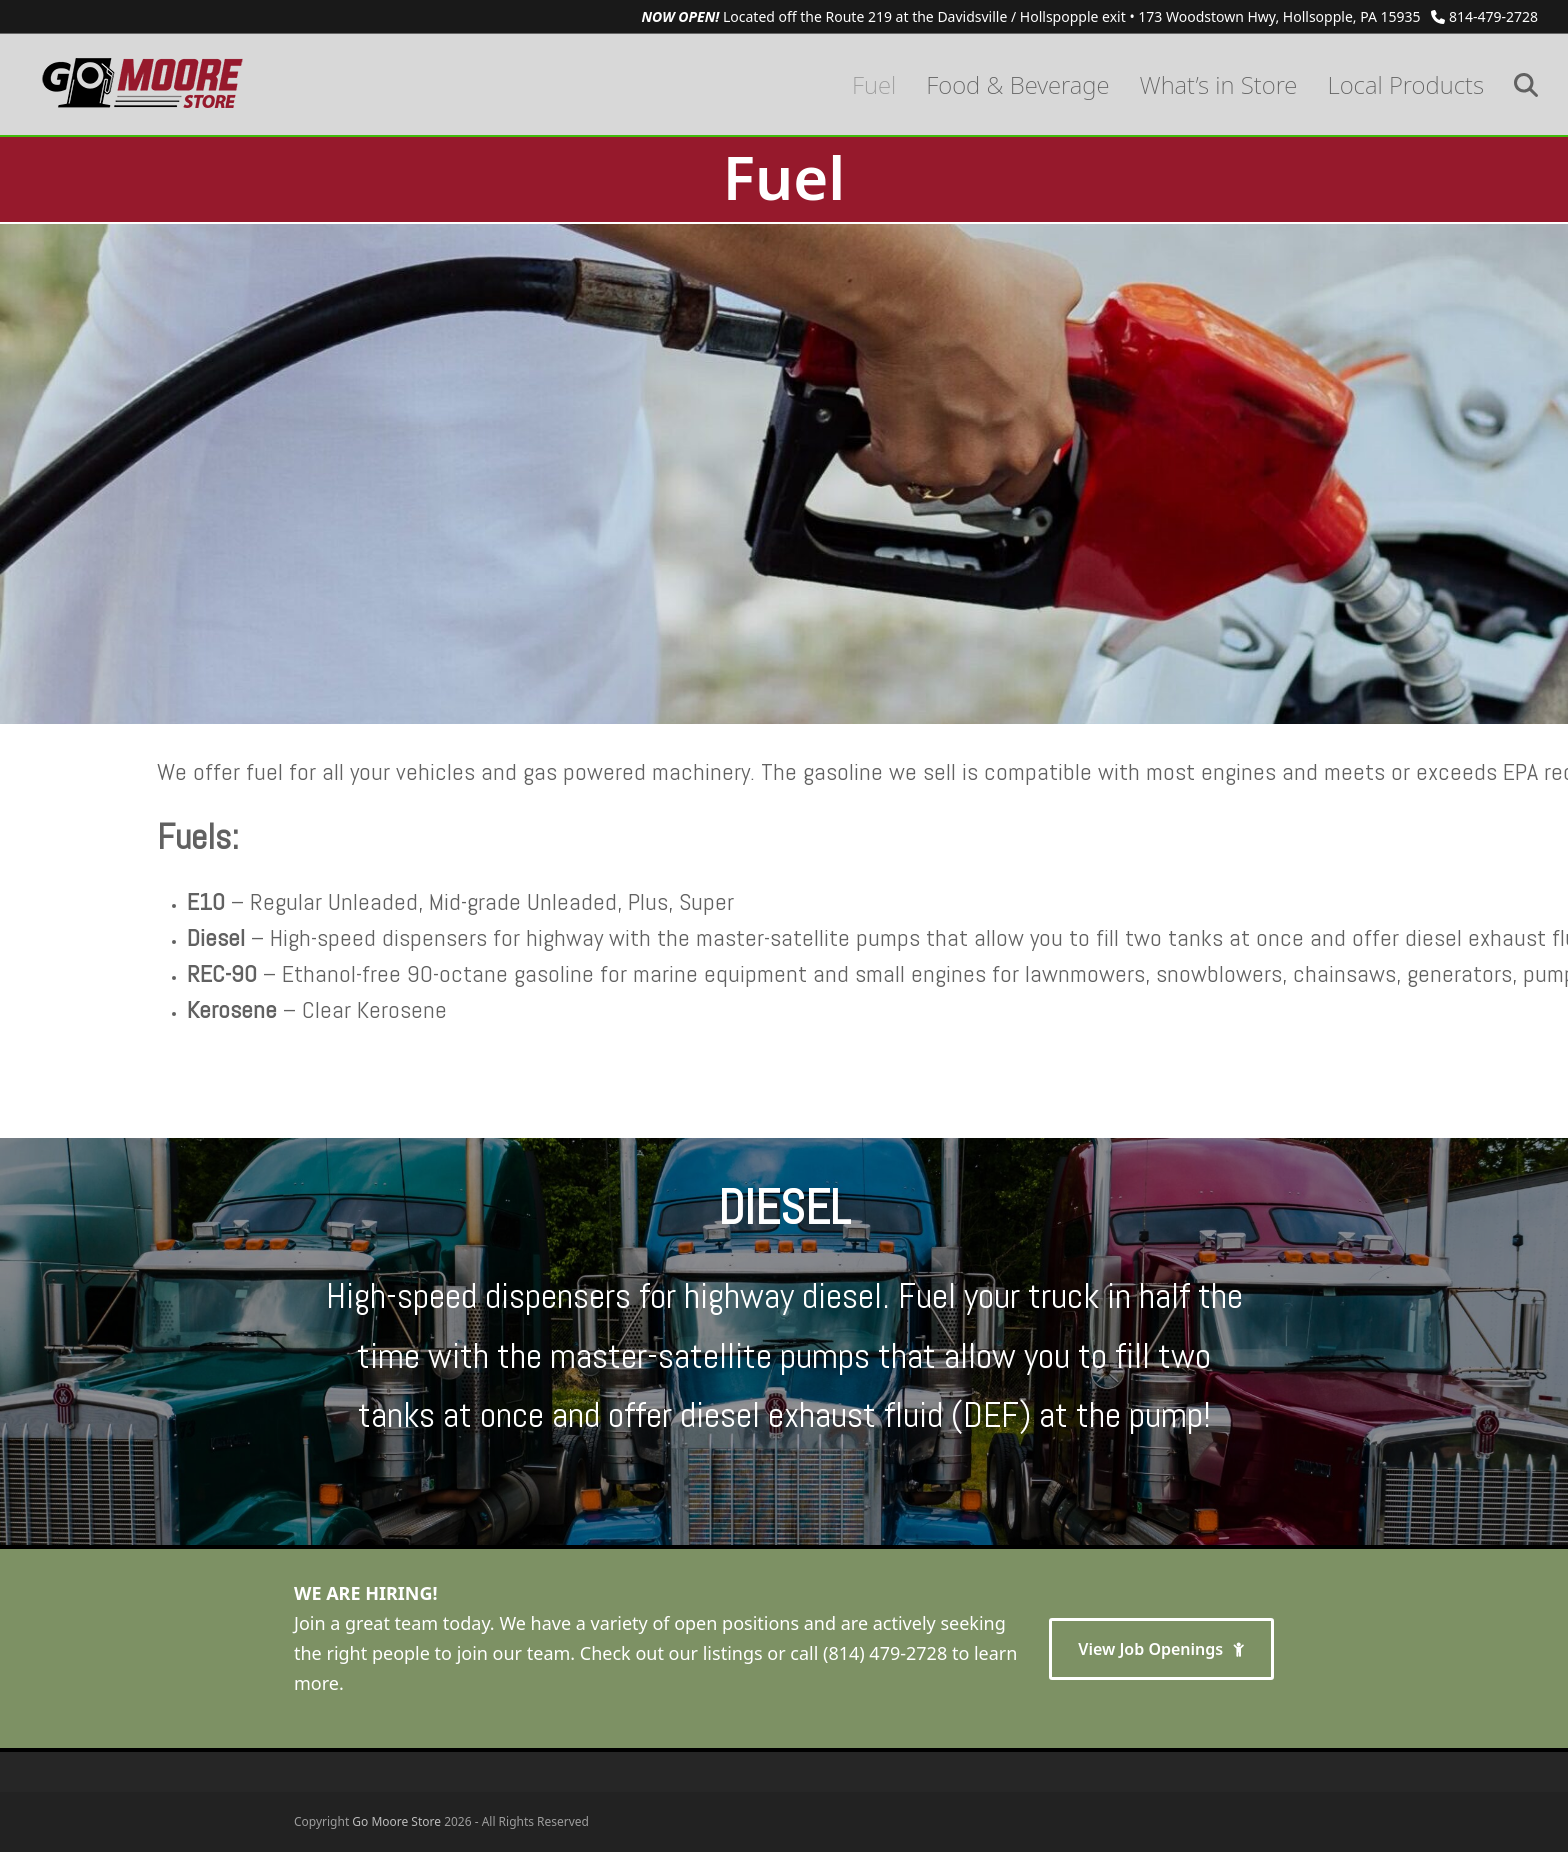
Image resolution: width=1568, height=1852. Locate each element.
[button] (1526, 84)
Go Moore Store (396, 1821)
